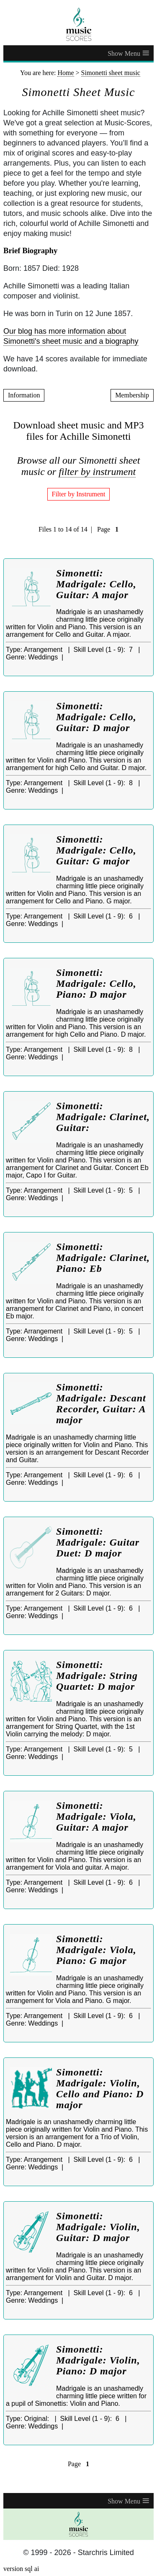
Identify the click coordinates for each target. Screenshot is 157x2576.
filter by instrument (97, 471)
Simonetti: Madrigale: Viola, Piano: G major (96, 1949)
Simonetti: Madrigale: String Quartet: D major (97, 1675)
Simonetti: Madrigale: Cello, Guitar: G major (96, 850)
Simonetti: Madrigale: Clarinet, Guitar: (103, 1116)
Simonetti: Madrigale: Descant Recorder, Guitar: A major (101, 1403)
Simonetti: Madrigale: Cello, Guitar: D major (96, 716)
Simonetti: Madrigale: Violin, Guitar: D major (98, 2226)
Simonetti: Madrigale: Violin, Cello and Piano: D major (100, 2088)
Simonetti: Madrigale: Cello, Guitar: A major (96, 584)
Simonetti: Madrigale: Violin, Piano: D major (98, 2360)
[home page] (78, 24)
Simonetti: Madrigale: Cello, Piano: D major (96, 983)
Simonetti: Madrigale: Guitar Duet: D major (97, 1542)
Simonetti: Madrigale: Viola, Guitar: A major (96, 1816)
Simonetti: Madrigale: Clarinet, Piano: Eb (103, 1257)
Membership (132, 395)
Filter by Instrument (79, 494)
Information (24, 395)
